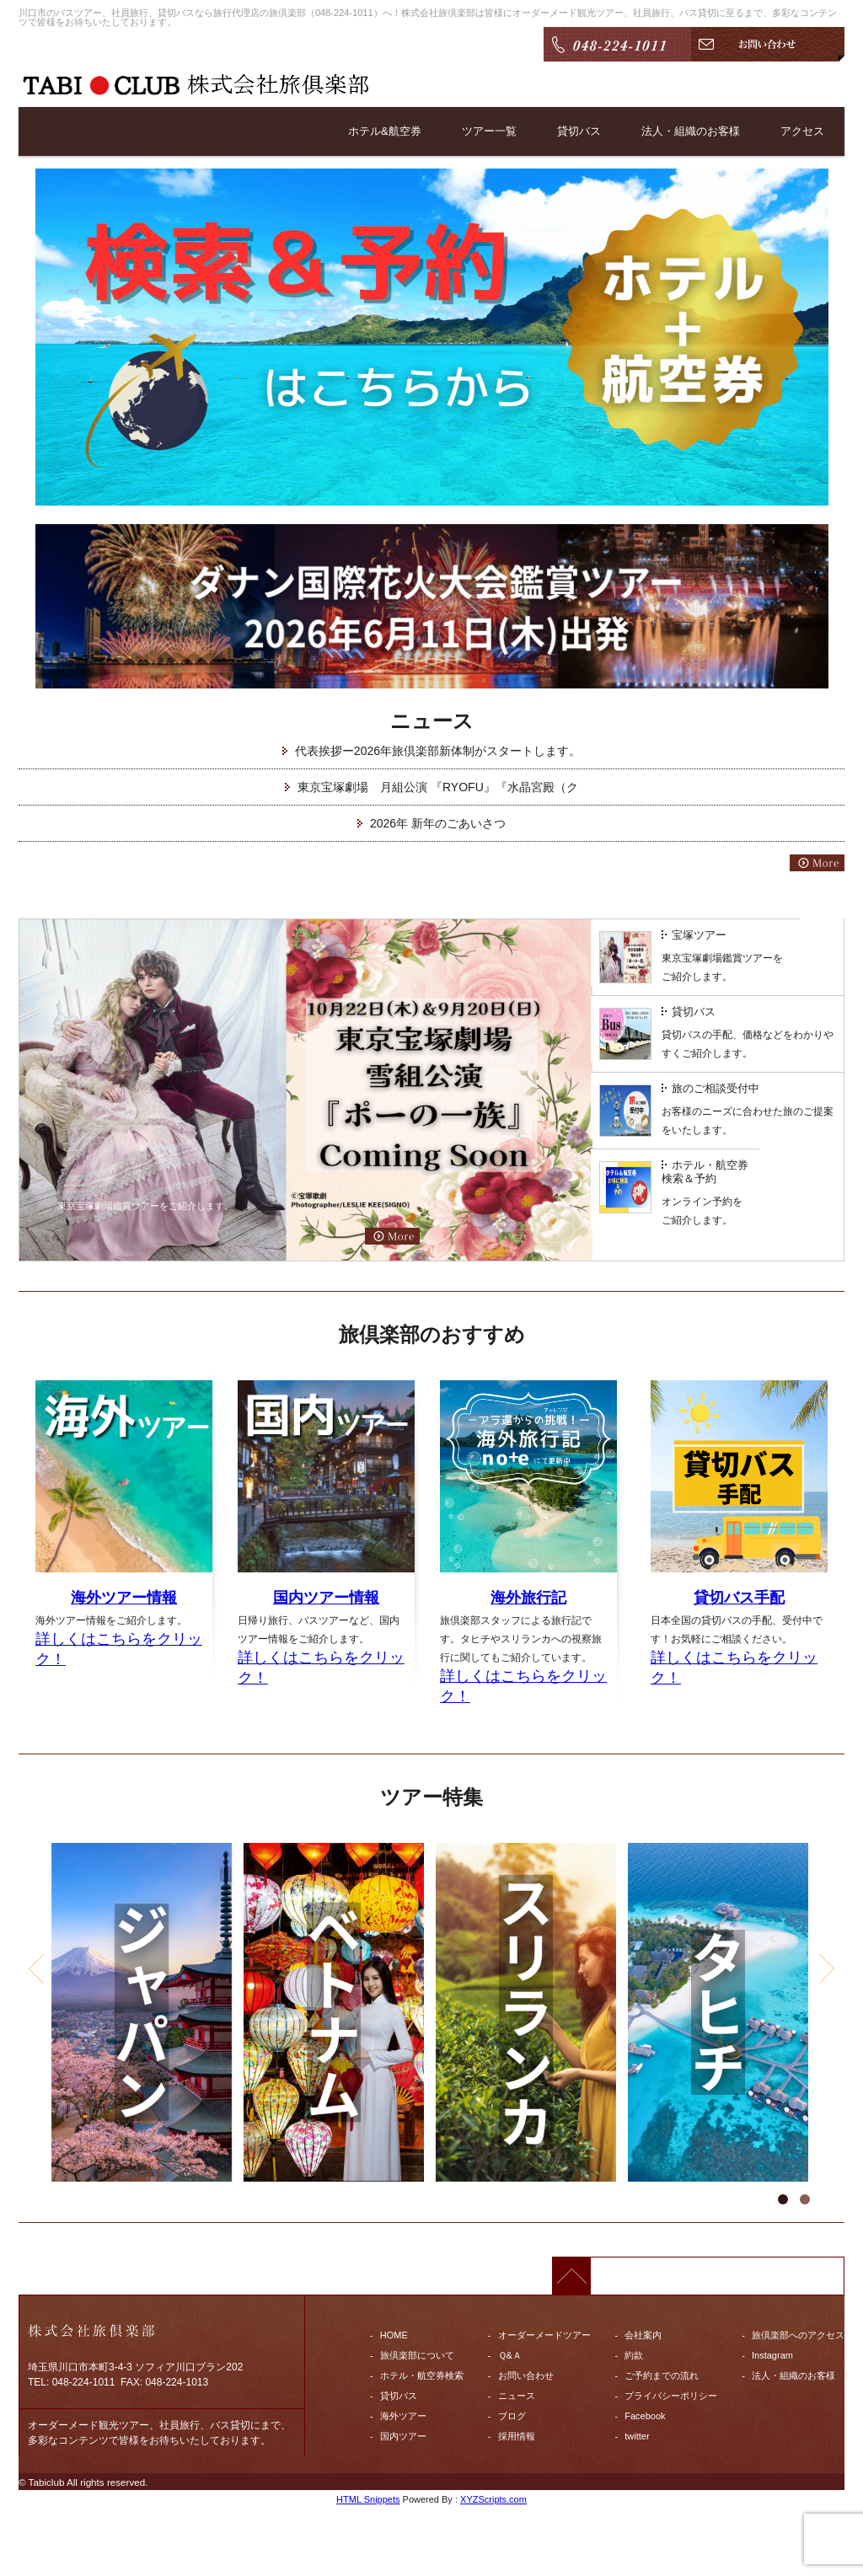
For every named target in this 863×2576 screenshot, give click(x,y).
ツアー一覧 (472, 131)
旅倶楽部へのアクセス (798, 2335)
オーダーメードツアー (544, 2335)
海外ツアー (403, 2416)
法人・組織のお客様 (683, 131)
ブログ (512, 2416)
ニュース (516, 2396)
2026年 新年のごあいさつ (438, 823)
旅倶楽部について (417, 2355)
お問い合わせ (526, 2375)
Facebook (644, 2416)
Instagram (772, 2355)
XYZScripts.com (493, 2499)
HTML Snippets (367, 2499)
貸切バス (566, 131)
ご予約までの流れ (661, 2375)
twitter (636, 2436)
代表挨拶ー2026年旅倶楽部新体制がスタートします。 (438, 751)
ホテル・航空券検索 (422, 2375)
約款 (633, 2355)
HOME (394, 2335)
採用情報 (516, 2436)
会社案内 (643, 2335)
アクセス (800, 131)
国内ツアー (403, 2436)
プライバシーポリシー (670, 2396)
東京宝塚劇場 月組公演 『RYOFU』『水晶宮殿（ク (437, 787)
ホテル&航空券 (363, 131)
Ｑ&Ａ (510, 2355)
